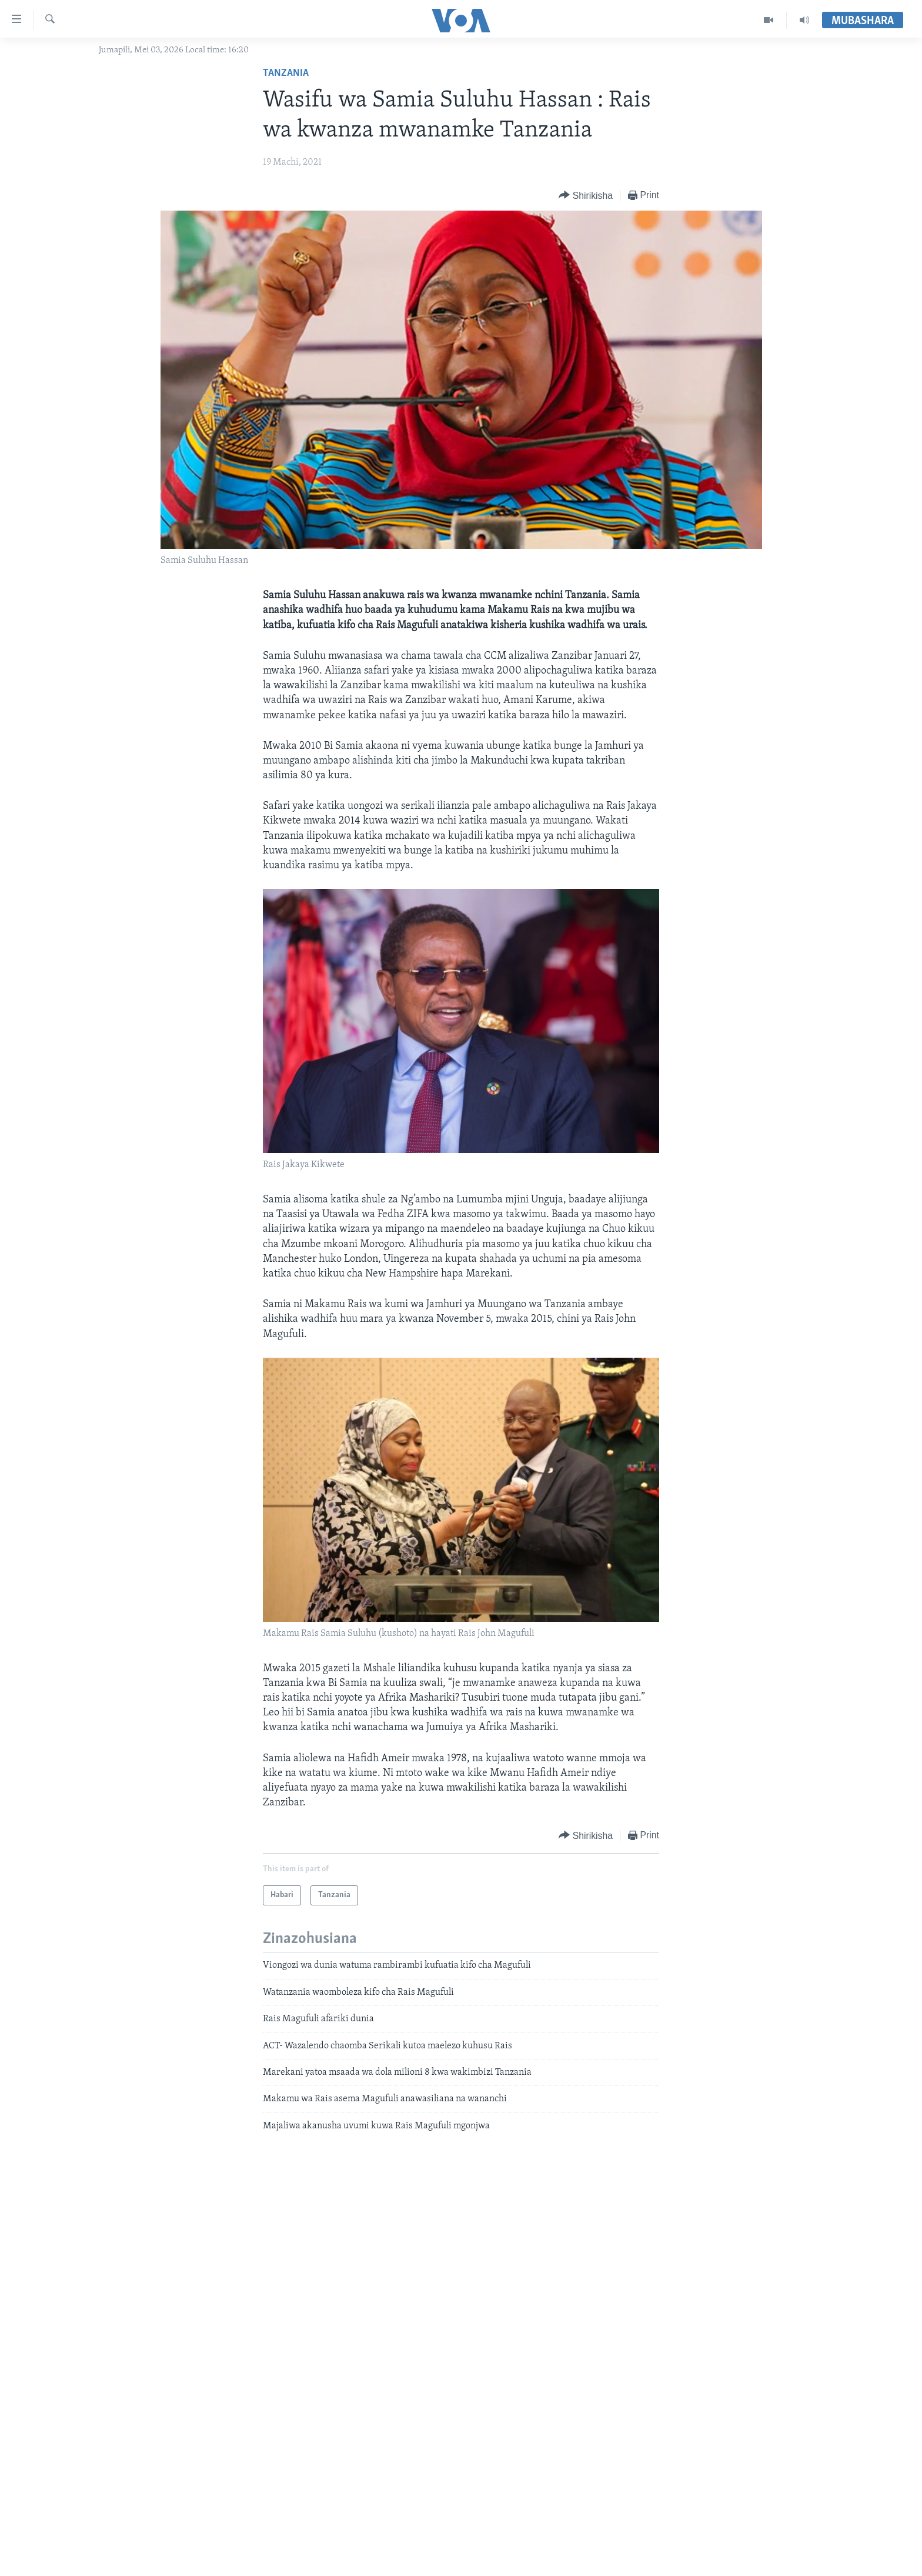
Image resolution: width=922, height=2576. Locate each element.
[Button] (586, 196)
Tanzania (286, 73)
